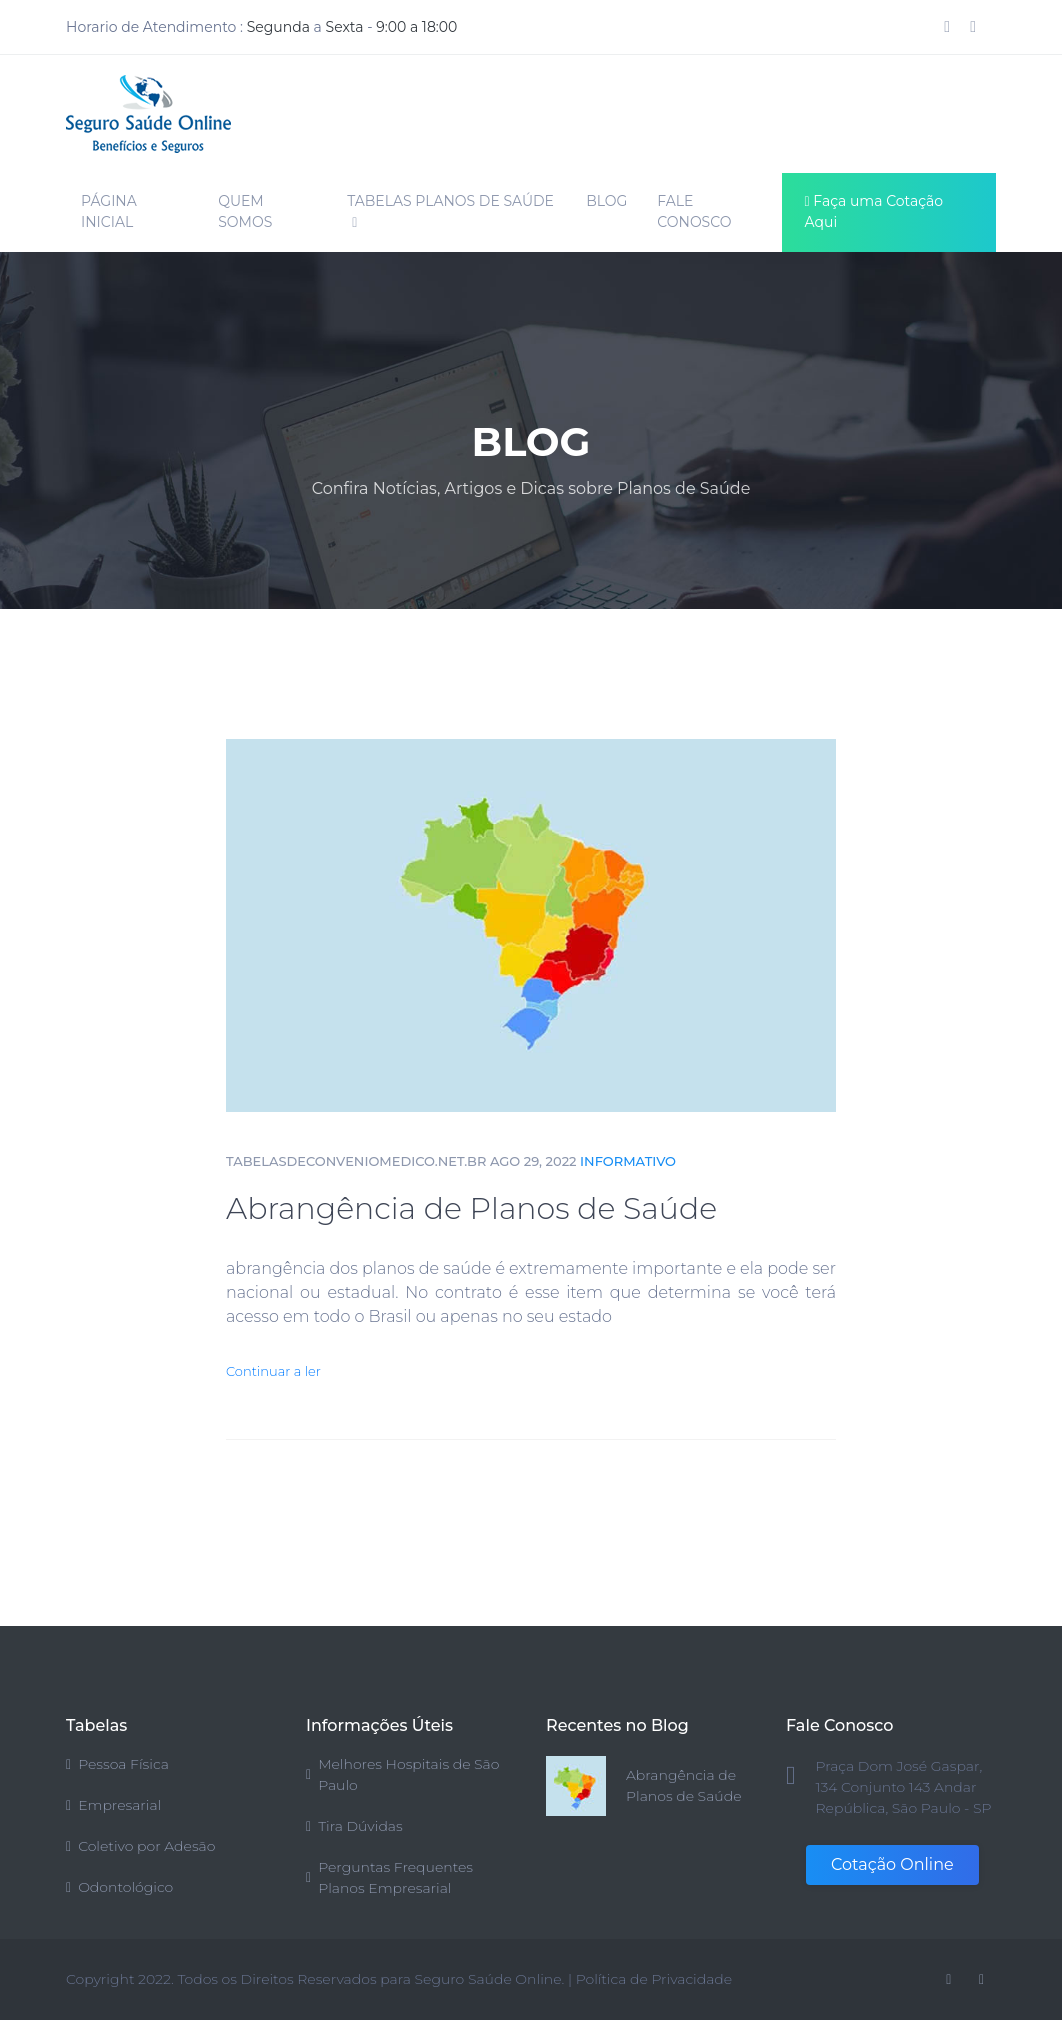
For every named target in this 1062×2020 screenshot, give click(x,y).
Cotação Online (892, 1864)
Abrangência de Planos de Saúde (471, 1208)
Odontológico (119, 1887)
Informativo (628, 1161)
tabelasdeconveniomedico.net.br (356, 1161)
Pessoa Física (117, 1764)
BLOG (606, 201)
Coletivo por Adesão (140, 1846)
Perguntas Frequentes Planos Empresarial (389, 1877)
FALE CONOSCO (694, 211)
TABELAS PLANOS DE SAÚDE (450, 211)
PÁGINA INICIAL (109, 211)
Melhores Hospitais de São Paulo (402, 1774)
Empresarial (113, 1805)
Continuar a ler (273, 1371)
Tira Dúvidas (354, 1826)
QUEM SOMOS (245, 211)
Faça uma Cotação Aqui (874, 211)
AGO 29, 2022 (533, 1161)
